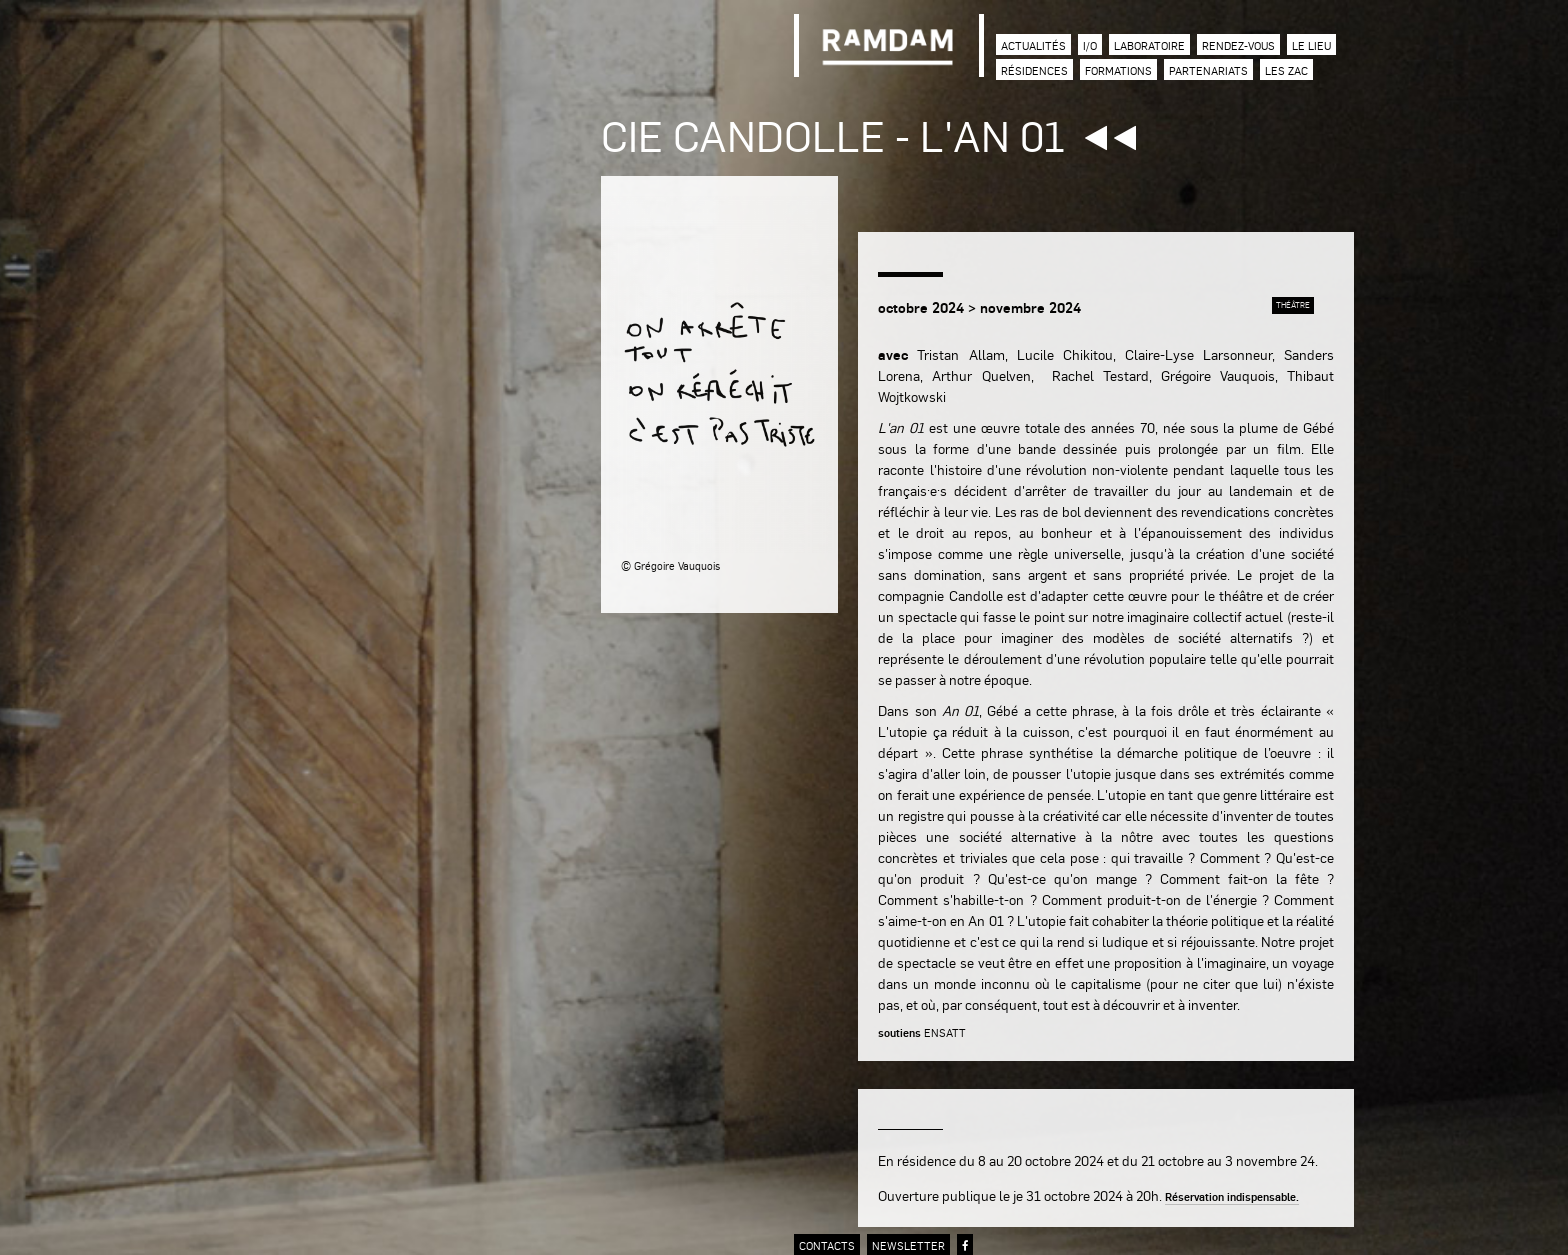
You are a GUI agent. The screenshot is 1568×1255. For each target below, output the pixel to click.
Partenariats (1208, 70)
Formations (1118, 70)
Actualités (1033, 45)
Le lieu (1311, 45)
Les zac (1286, 70)
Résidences (1034, 70)
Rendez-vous (1238, 45)
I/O (1090, 45)
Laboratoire (1149, 45)
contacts (827, 1245)
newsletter (908, 1245)
